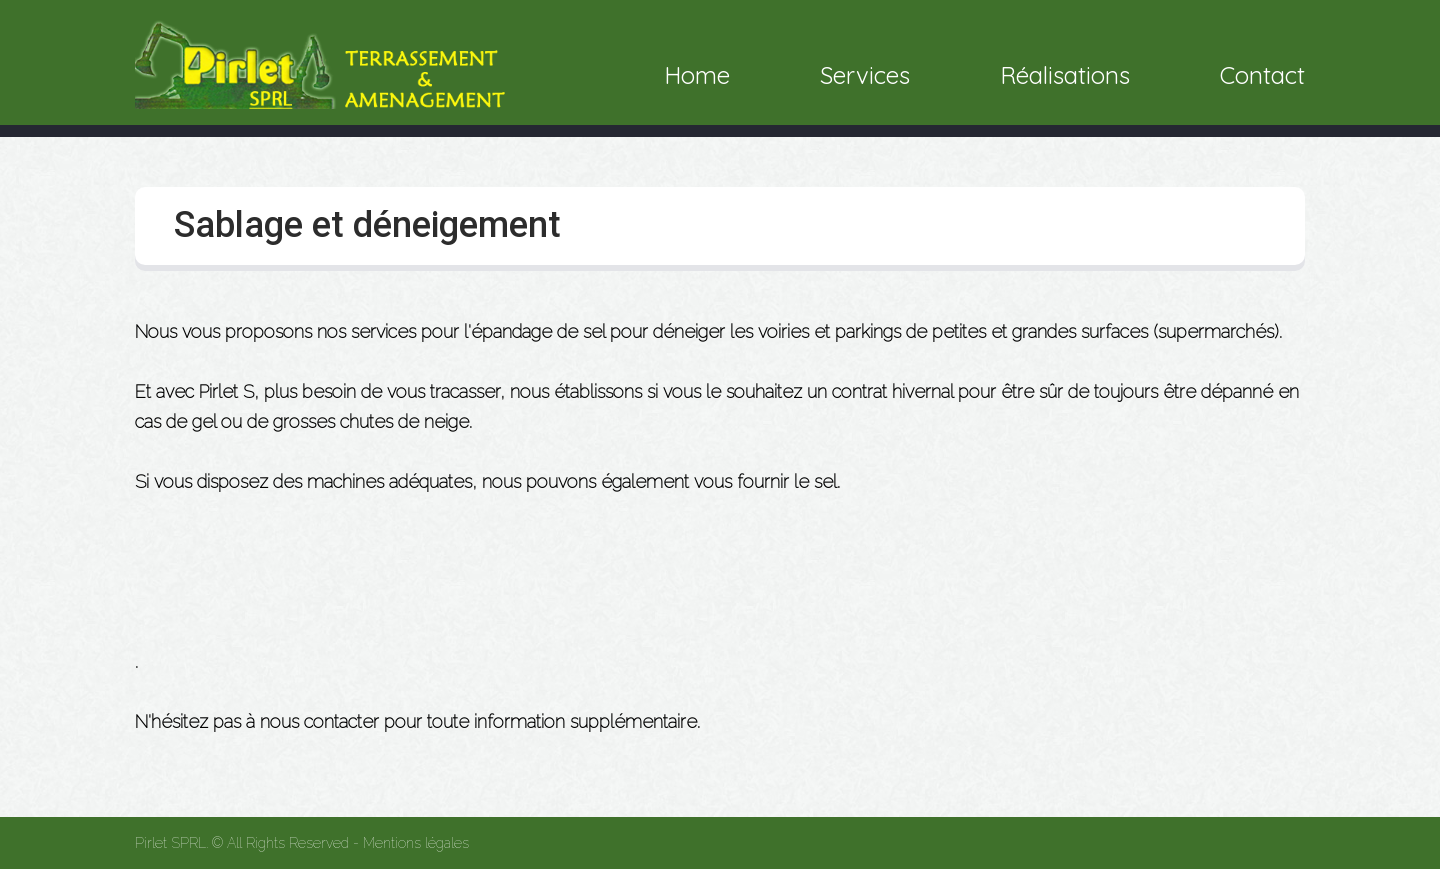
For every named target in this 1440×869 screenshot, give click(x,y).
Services (865, 75)
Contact (1262, 75)
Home (697, 75)
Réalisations (1065, 75)
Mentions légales (416, 843)
